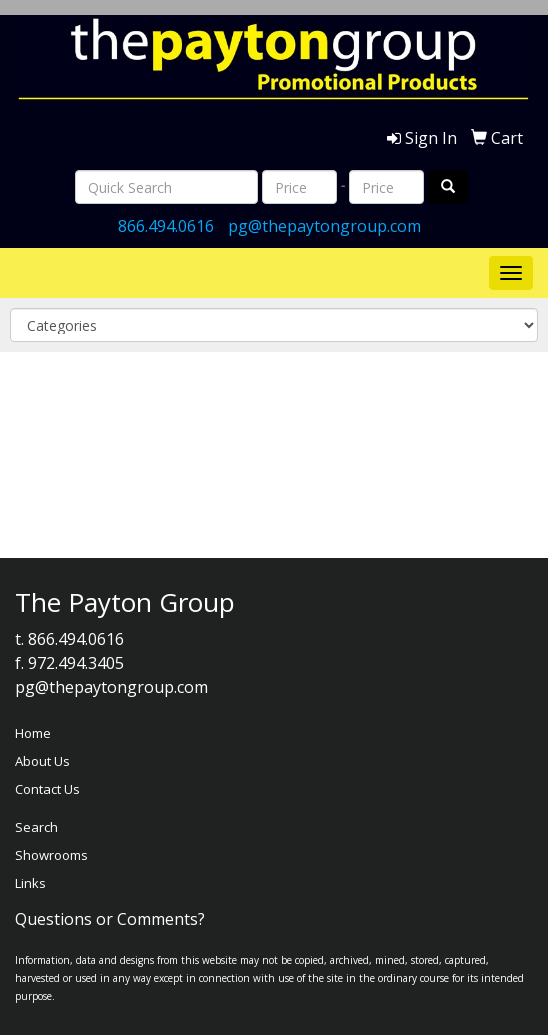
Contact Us (47, 789)
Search (36, 827)
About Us (42, 761)
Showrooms (51, 855)
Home (33, 733)
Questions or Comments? (110, 919)
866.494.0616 (166, 226)
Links (30, 883)
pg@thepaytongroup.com (324, 226)
